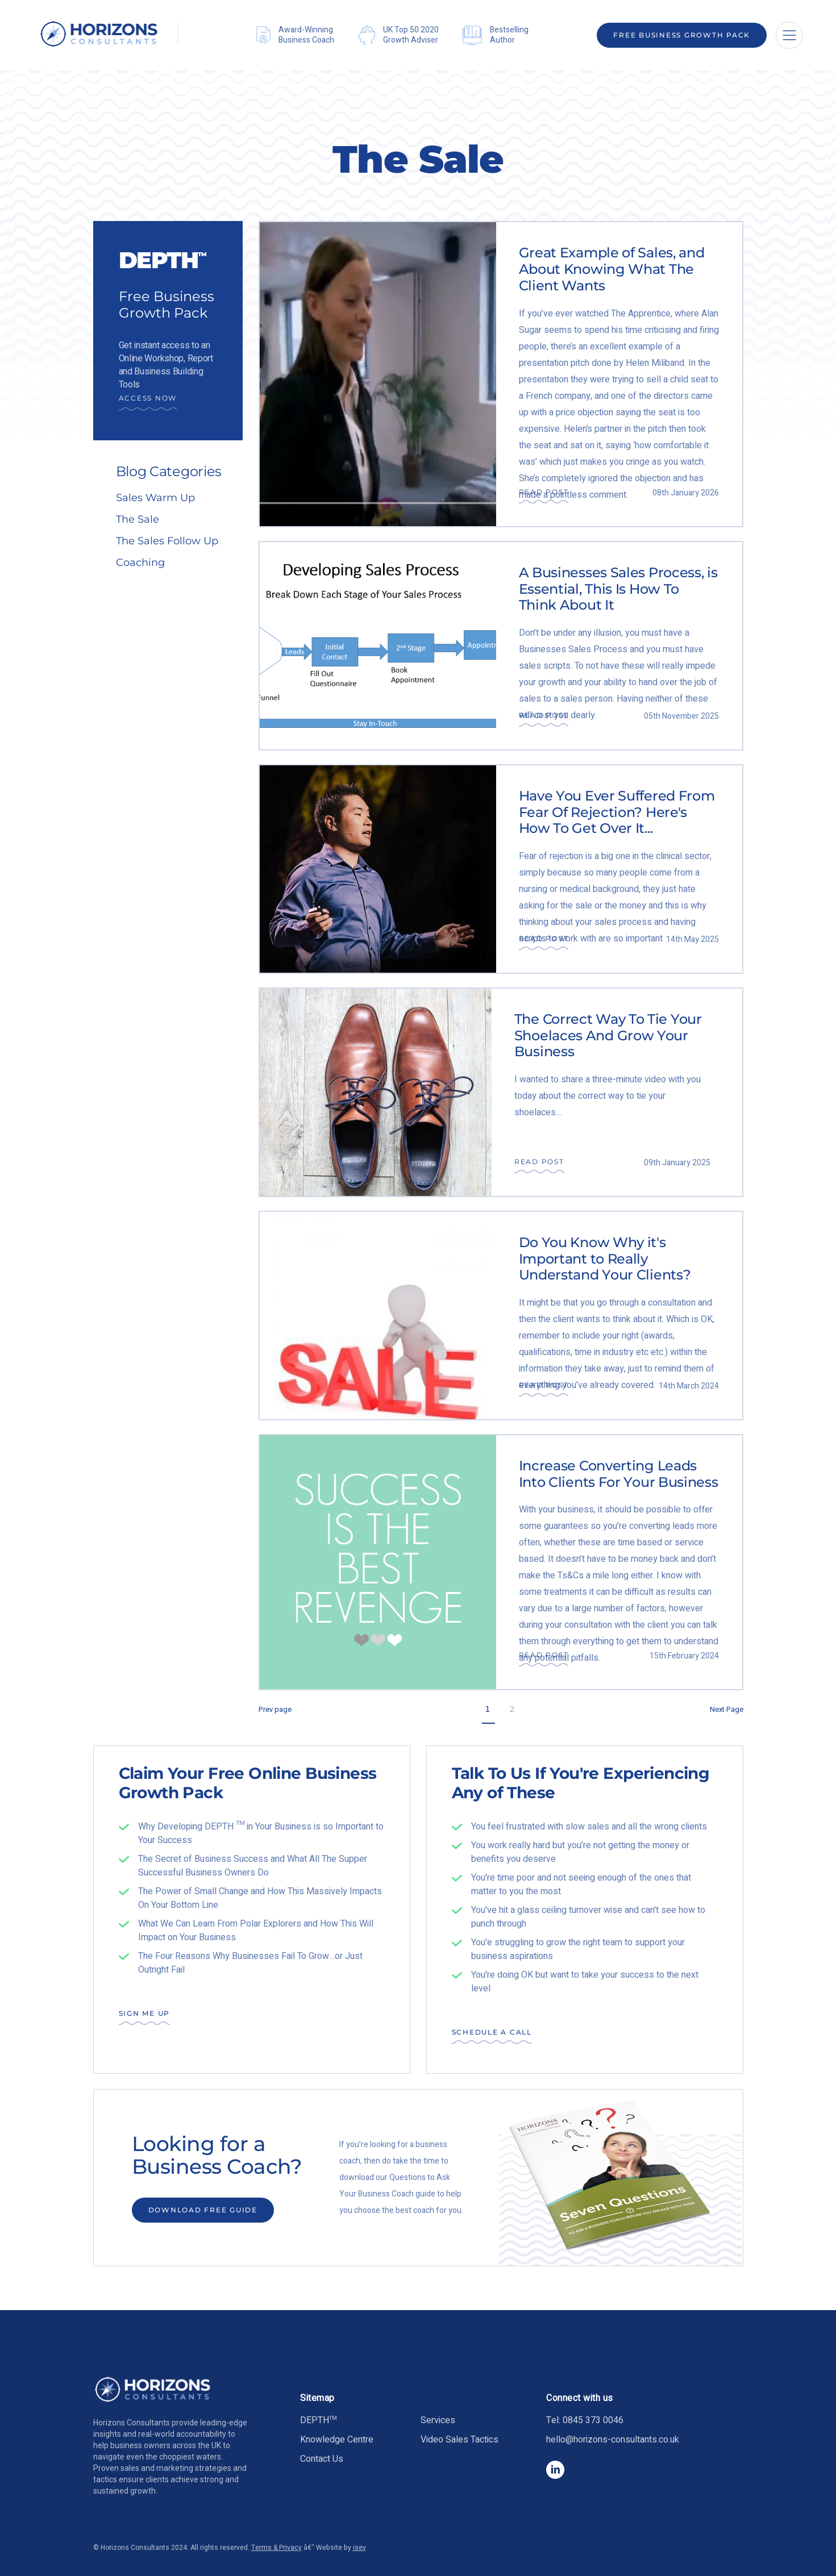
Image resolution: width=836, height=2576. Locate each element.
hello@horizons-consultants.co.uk (612, 2439)
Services (438, 2420)
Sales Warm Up (155, 497)
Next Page (726, 1709)
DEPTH (318, 2420)
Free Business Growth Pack (681, 35)
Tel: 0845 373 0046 (584, 2420)
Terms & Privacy (276, 2547)
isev (359, 2547)
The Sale (137, 519)
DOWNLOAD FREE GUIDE (202, 2210)
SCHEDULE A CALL (492, 2032)
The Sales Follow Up (167, 541)
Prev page (275, 1709)
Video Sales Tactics (459, 2439)
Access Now (148, 398)
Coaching (140, 562)
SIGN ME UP (144, 2013)
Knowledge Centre (336, 2439)
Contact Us (321, 2459)
